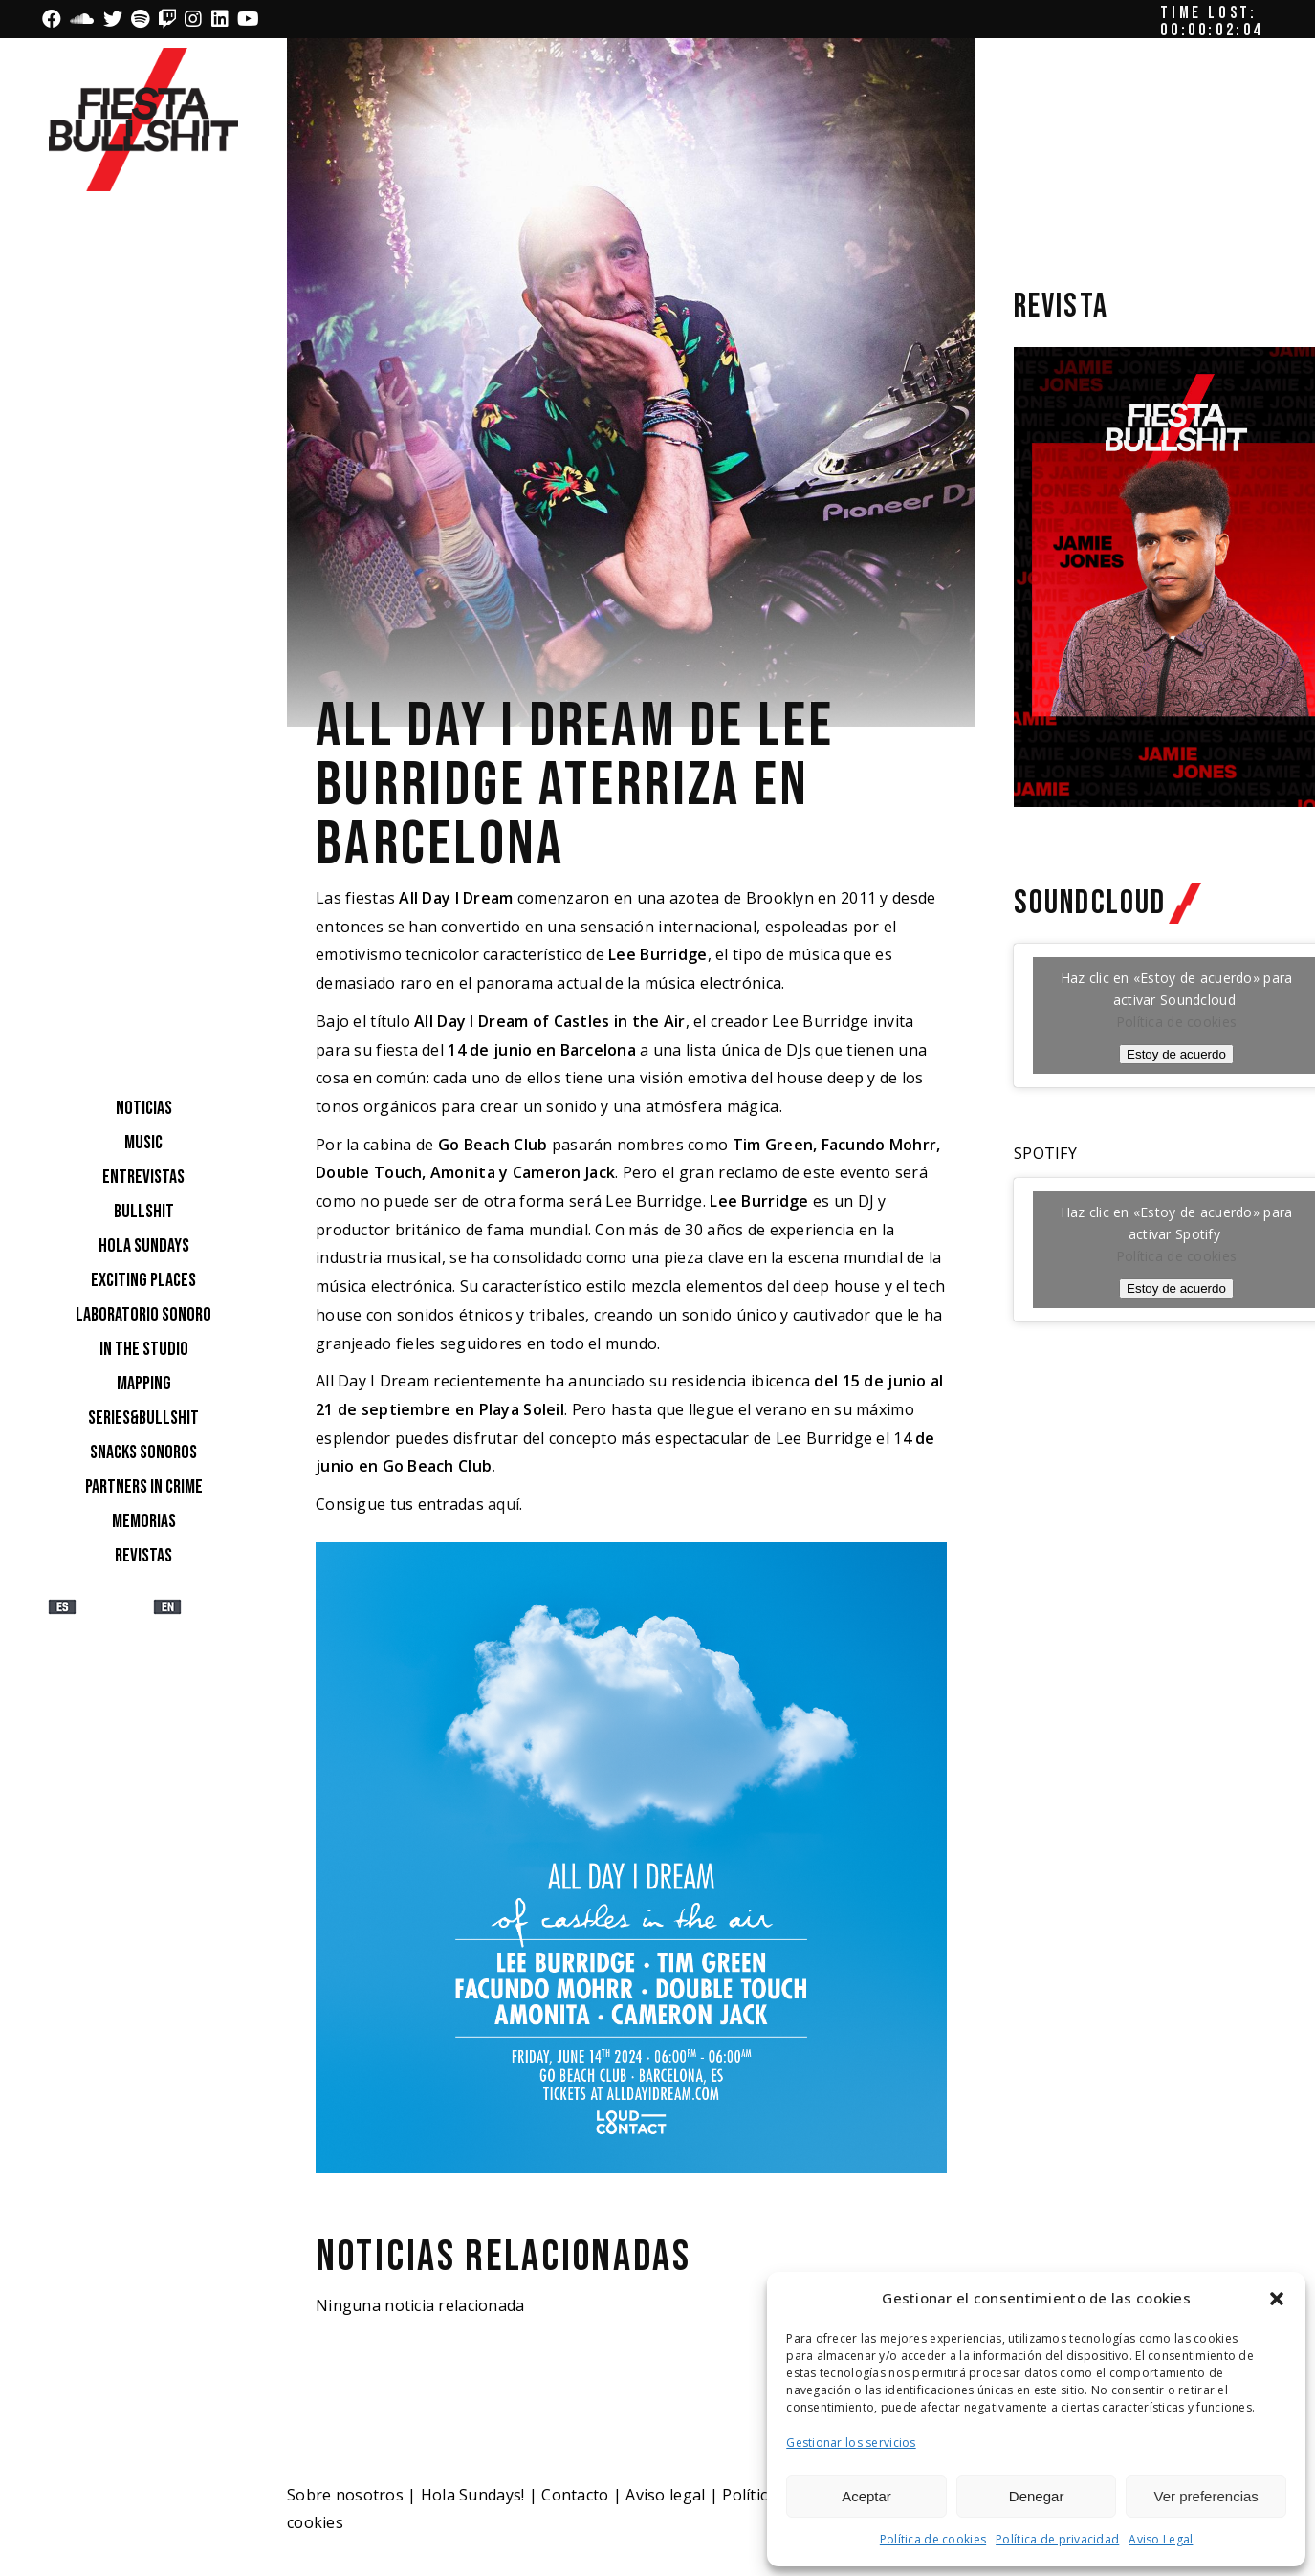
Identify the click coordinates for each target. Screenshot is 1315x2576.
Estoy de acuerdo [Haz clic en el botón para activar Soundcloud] (1176, 1054)
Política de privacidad (1057, 2539)
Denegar (1036, 2496)
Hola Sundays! (473, 2494)
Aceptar (866, 2496)
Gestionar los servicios (850, 2442)
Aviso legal (665, 2494)
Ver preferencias (1206, 2496)
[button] (1276, 2298)
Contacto (574, 2494)
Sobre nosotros (345, 2494)
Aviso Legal (1161, 2539)
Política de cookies (933, 2539)
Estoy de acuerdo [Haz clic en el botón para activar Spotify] (1176, 1288)
